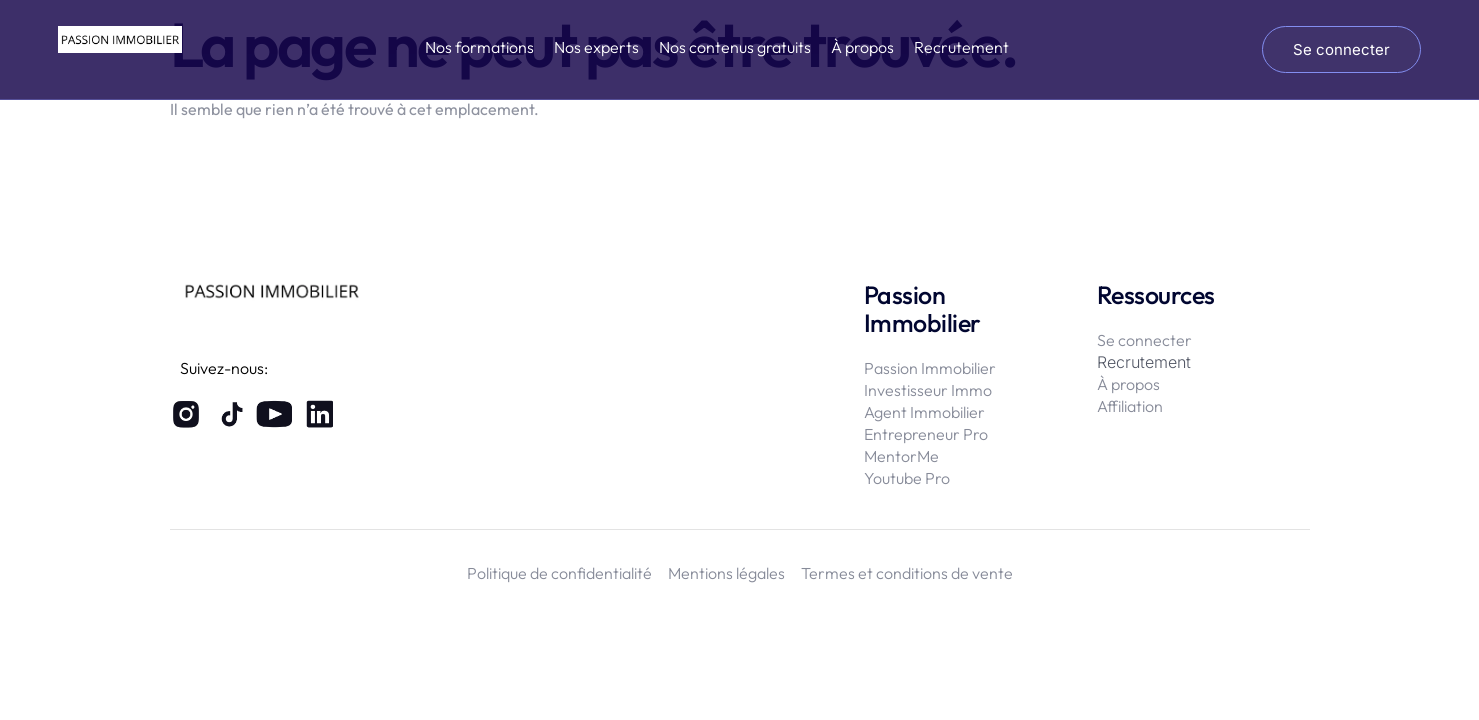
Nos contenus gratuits (735, 47)
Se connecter (1341, 49)
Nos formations (479, 47)
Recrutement (961, 47)
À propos (862, 47)
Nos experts (596, 47)
